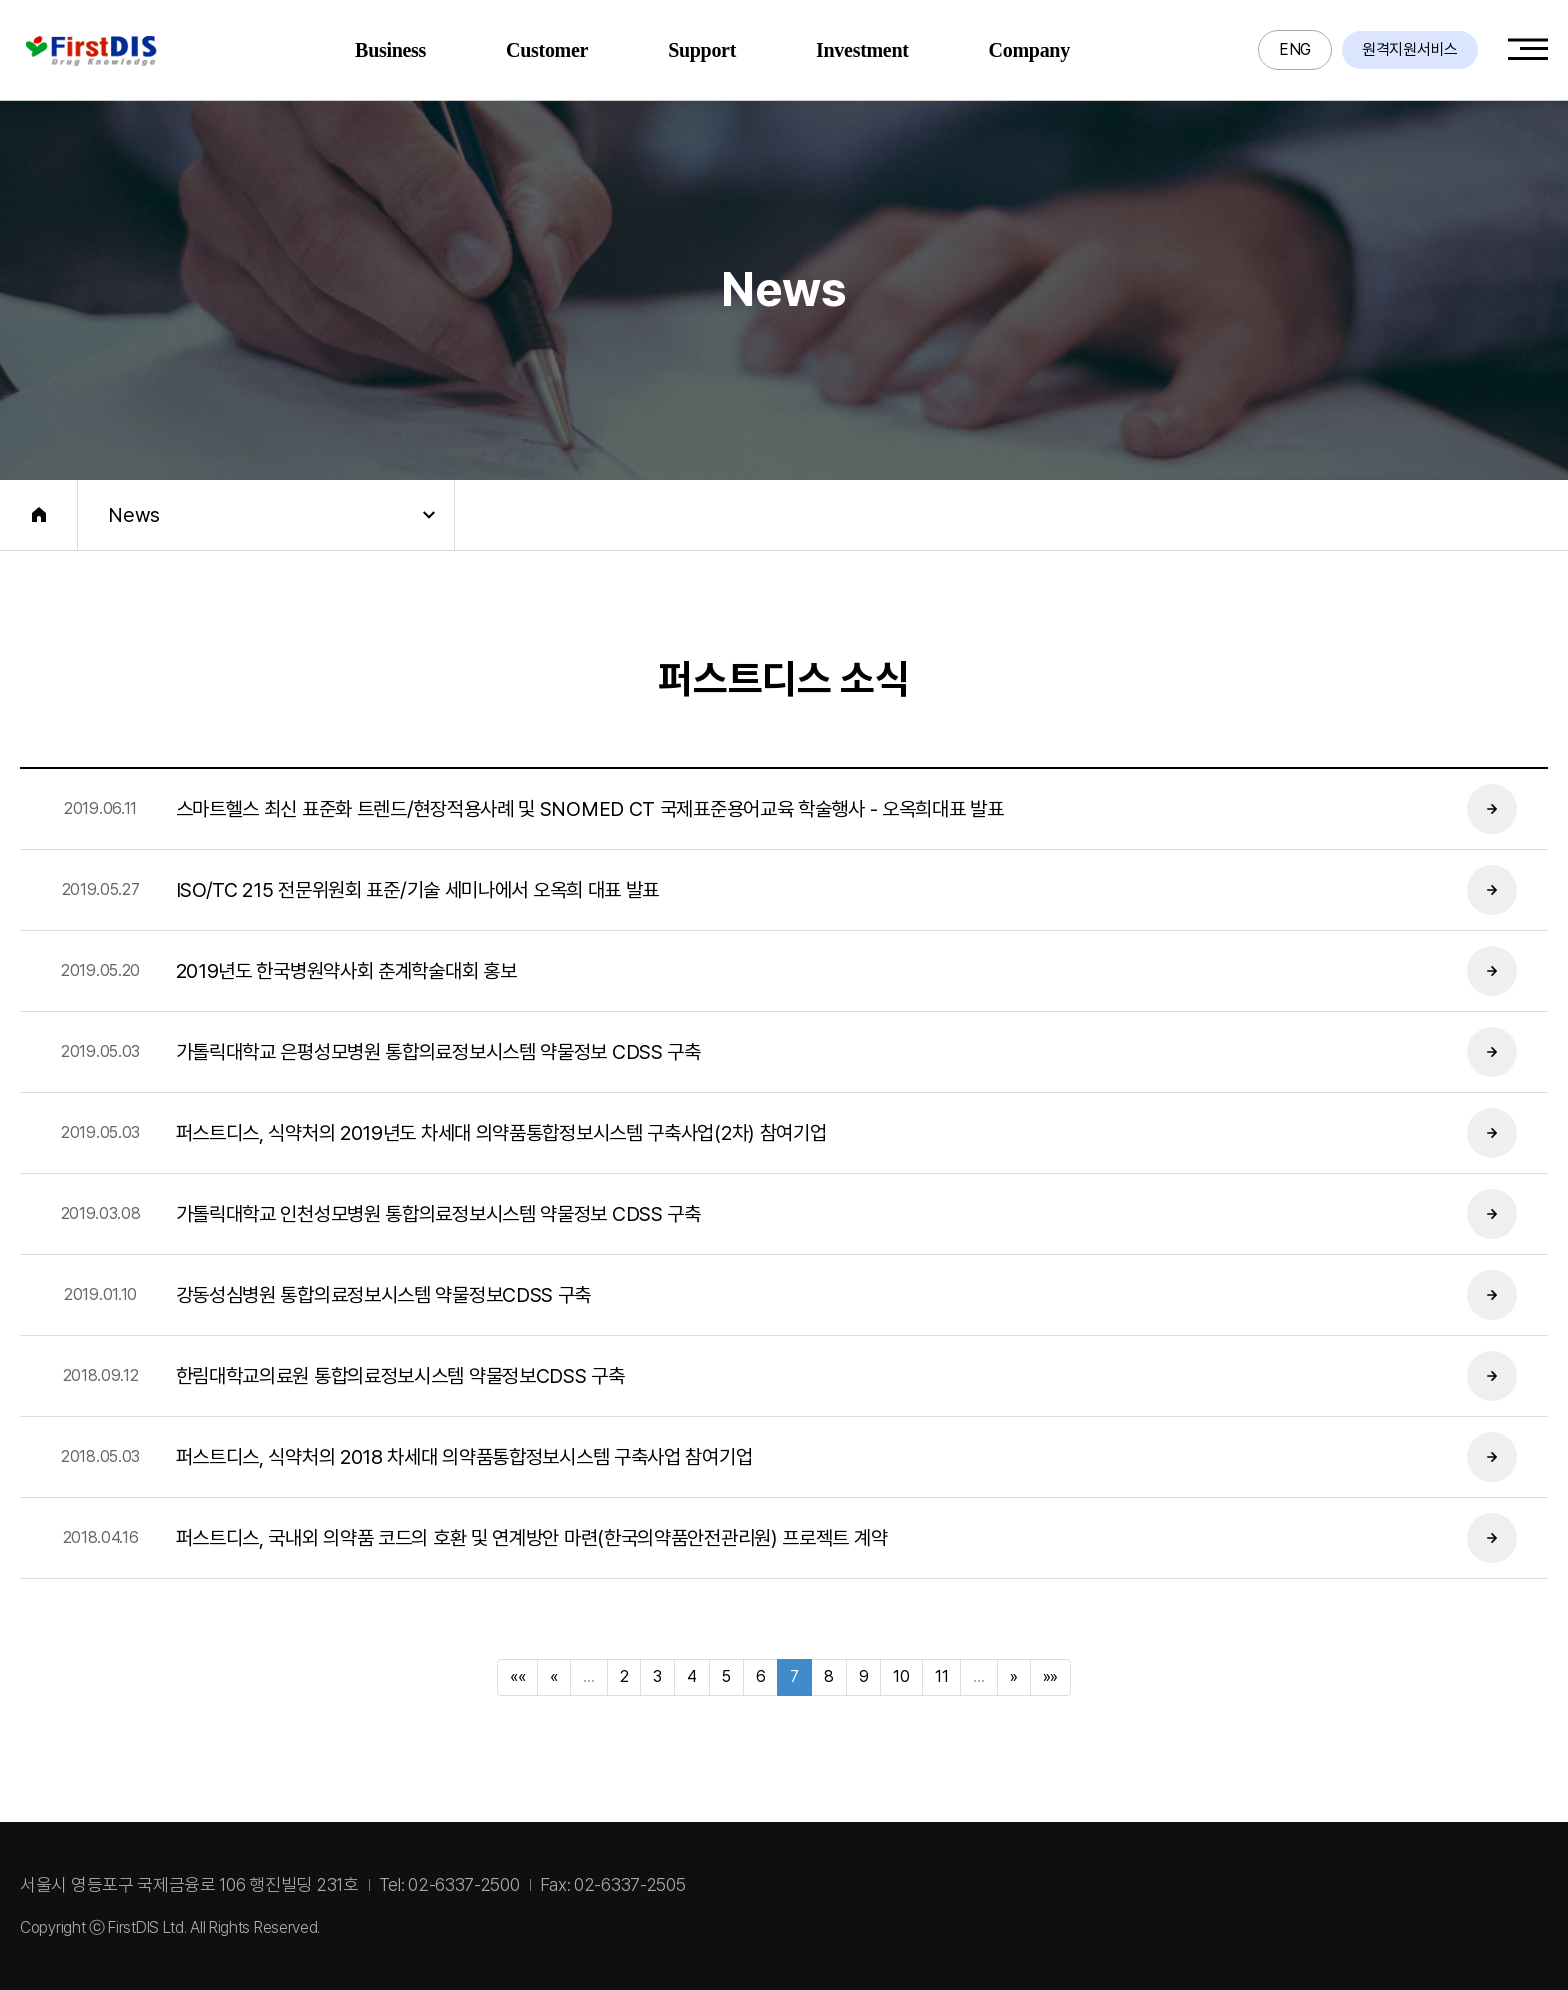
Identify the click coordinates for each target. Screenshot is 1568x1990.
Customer (547, 50)
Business (390, 50)
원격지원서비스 (1410, 49)
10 (901, 1676)
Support (702, 50)
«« (517, 1676)
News (134, 515)
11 (941, 1676)
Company (1029, 50)
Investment (862, 50)
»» (1050, 1676)
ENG (1295, 49)
